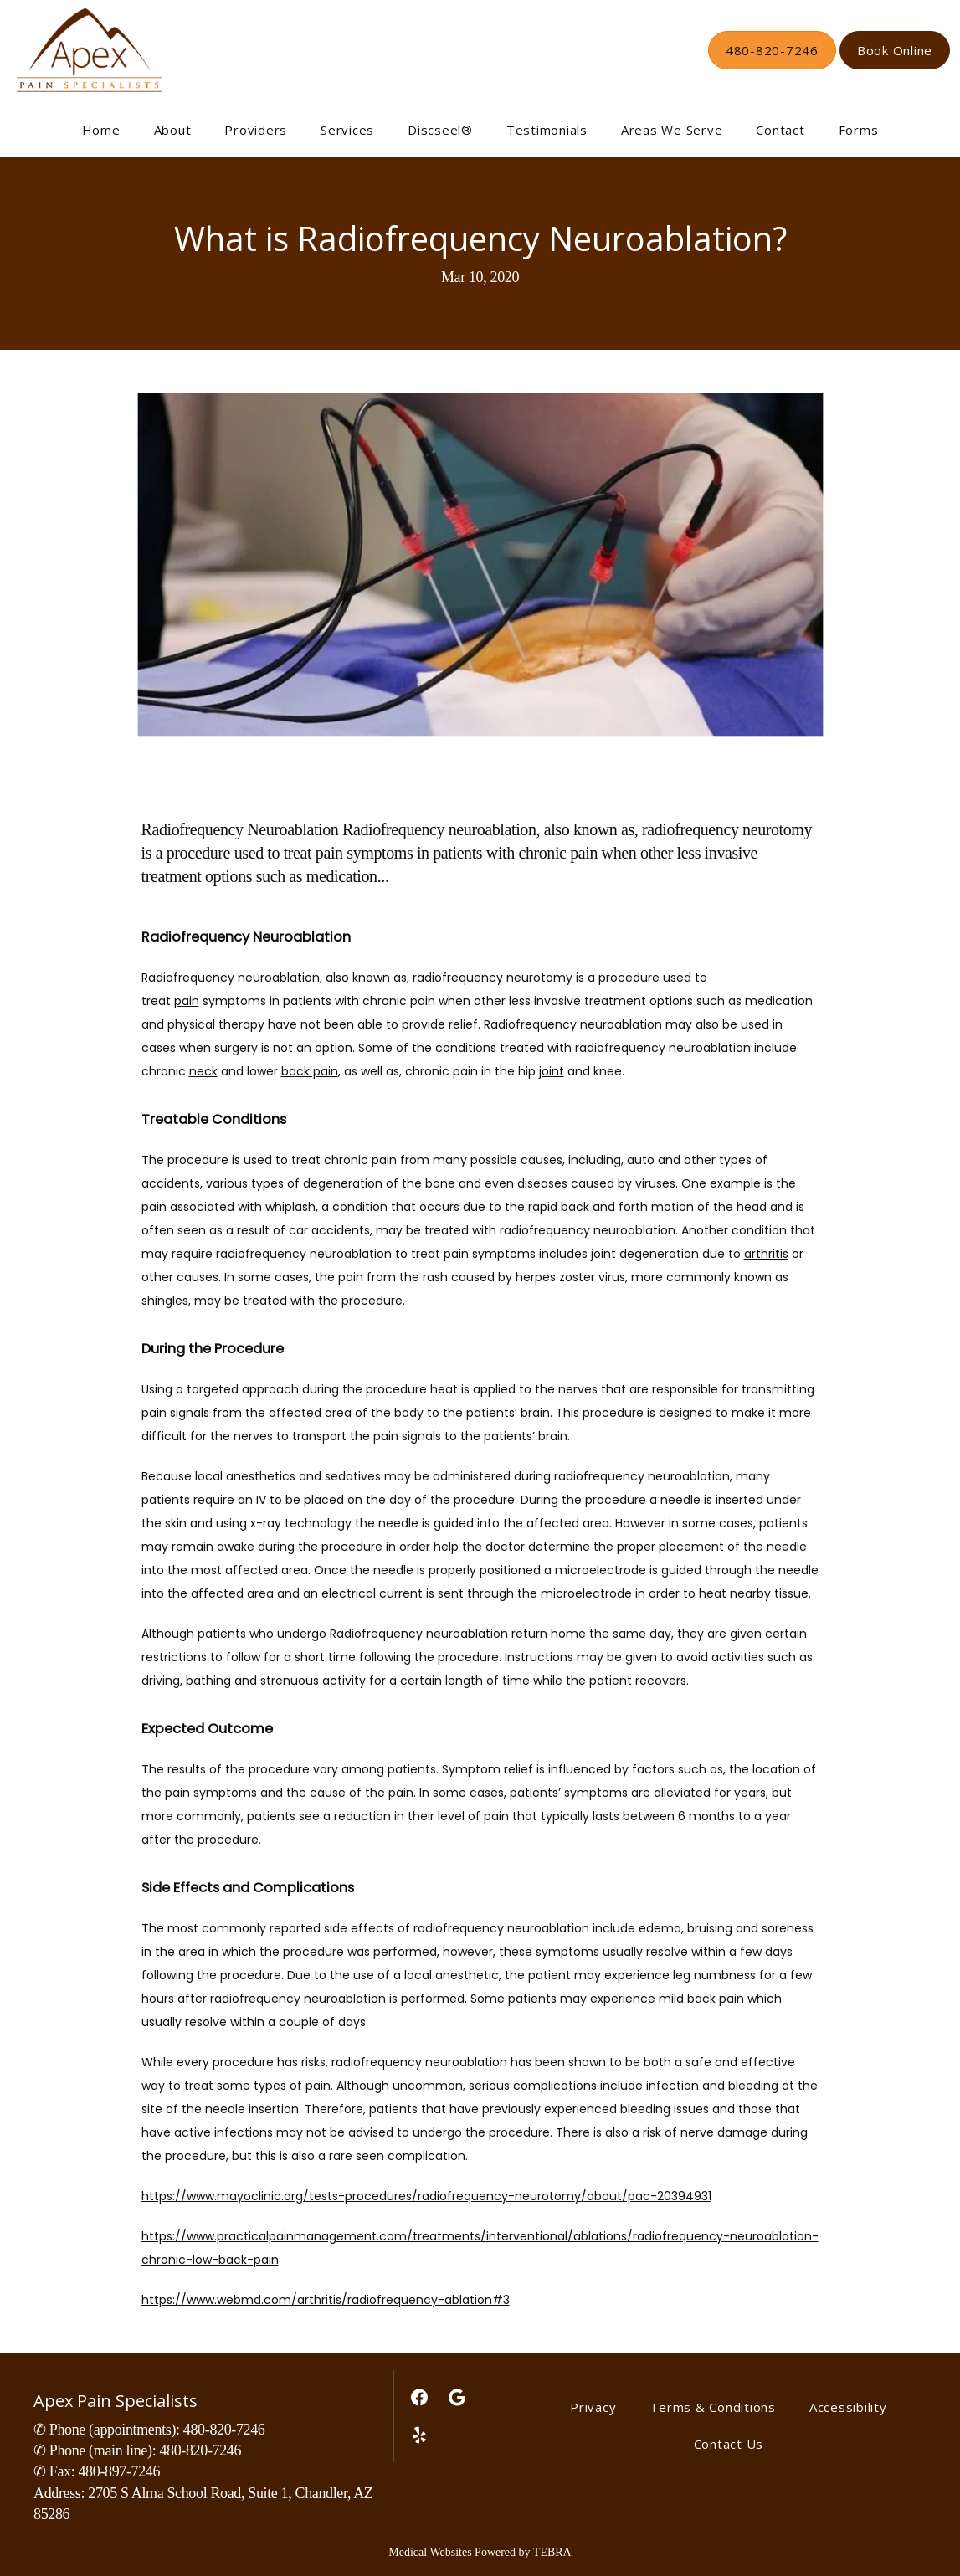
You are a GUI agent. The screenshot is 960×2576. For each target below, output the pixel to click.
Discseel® (440, 129)
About (173, 129)
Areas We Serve (672, 129)
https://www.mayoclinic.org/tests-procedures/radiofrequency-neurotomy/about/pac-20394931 (426, 2196)
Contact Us (729, 2443)
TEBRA (552, 2552)
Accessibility (848, 2407)
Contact (780, 129)
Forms (859, 129)
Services (347, 129)
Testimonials (547, 129)
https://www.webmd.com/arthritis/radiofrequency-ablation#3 (325, 2299)
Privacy (593, 2407)
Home (101, 129)
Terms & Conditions (712, 2407)
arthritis (766, 1253)
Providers (255, 129)
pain (186, 1001)
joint (551, 1071)
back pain (309, 1071)
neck (203, 1071)
